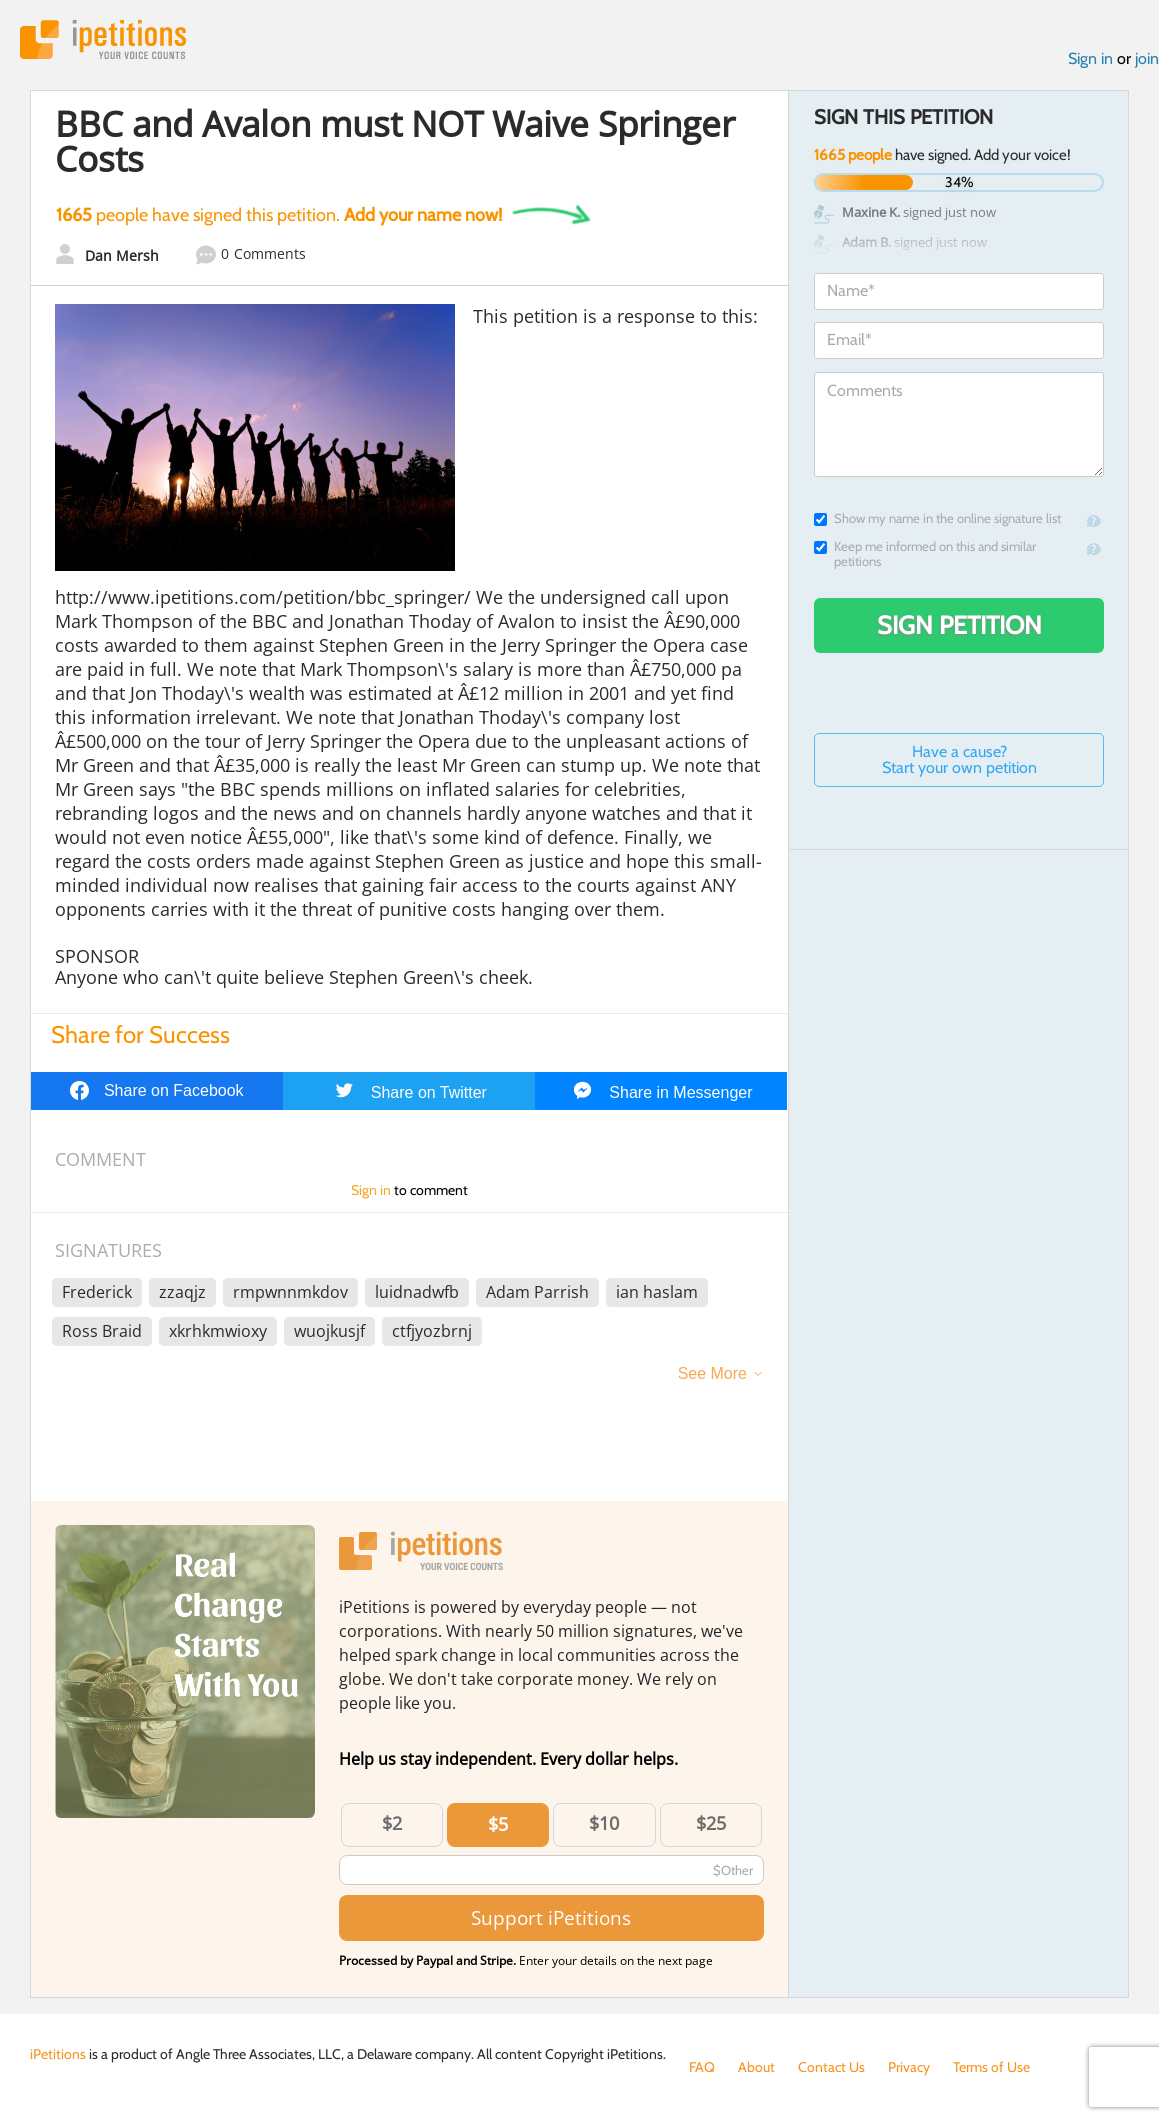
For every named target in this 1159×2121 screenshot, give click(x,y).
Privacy (909, 2067)
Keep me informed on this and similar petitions (925, 554)
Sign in (1090, 58)
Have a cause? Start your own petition (959, 759)
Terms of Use (991, 2067)
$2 (392, 1823)
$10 (604, 1823)
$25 (711, 1823)
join (1147, 58)
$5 (498, 1824)
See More (712, 1373)
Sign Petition (959, 625)
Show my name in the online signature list (937, 518)
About (756, 2067)
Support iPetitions (551, 1917)
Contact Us (831, 2067)
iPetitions (103, 39)
